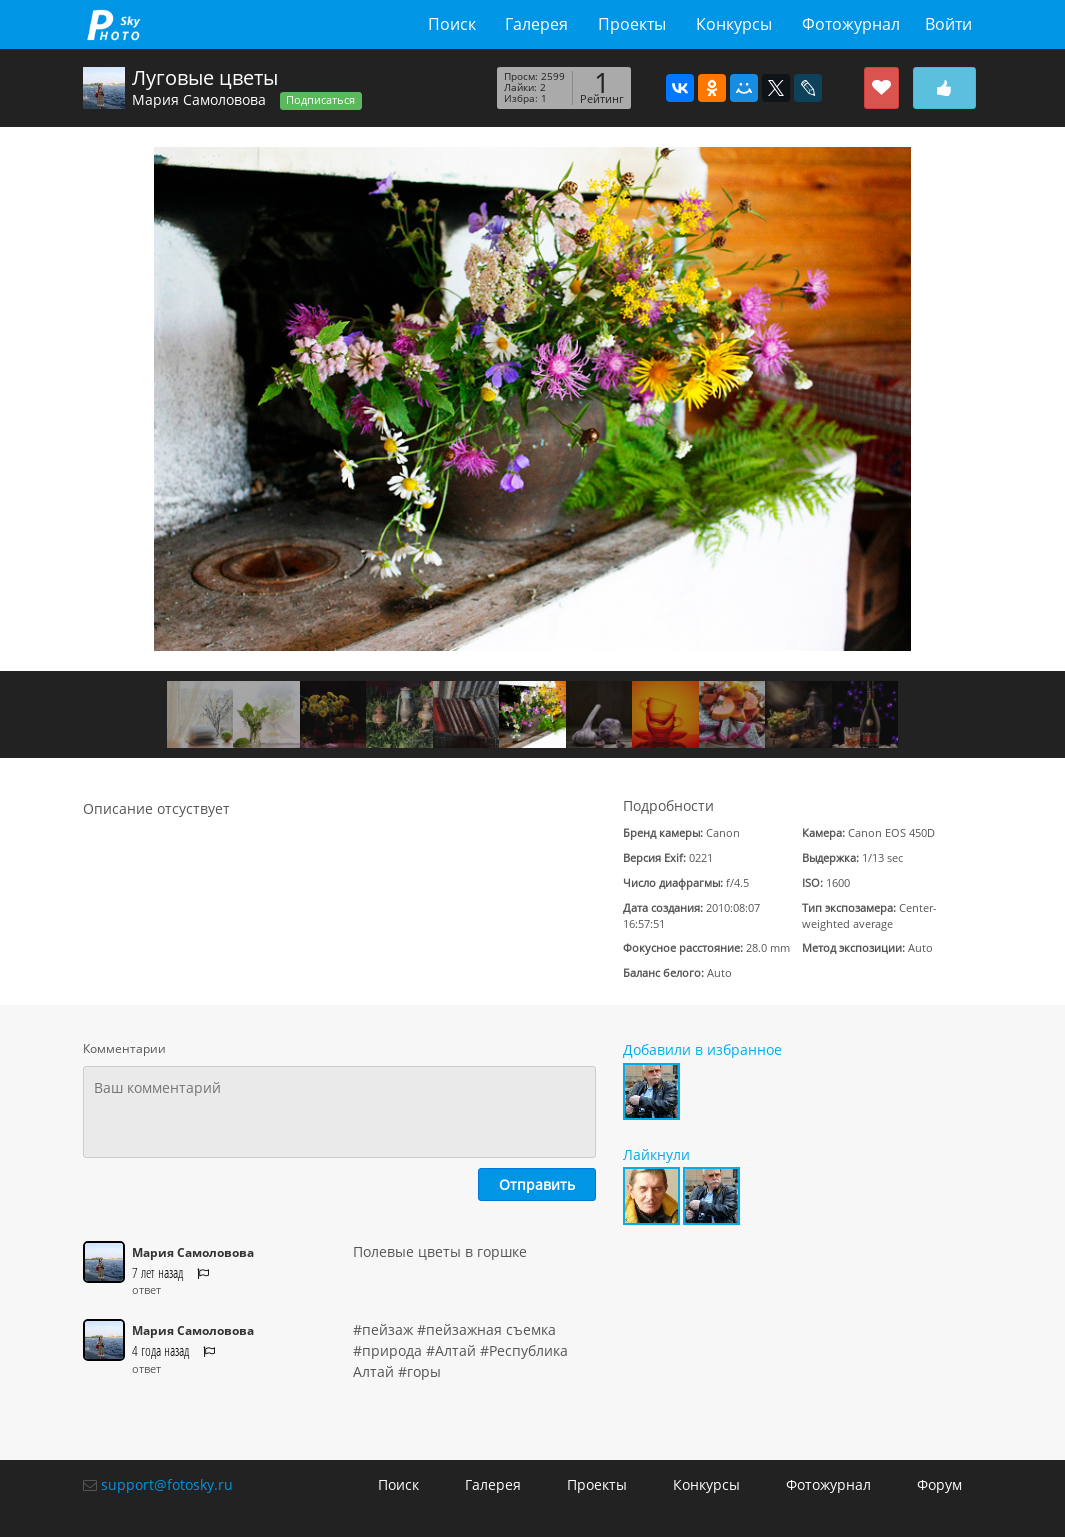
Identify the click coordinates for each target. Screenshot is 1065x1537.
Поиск (452, 24)
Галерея (536, 24)
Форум (939, 1484)
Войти (948, 24)
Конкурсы (734, 24)
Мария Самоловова (199, 99)
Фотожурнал (851, 24)
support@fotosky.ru (167, 1484)
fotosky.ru (113, 24)
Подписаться (320, 100)
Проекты (632, 24)
